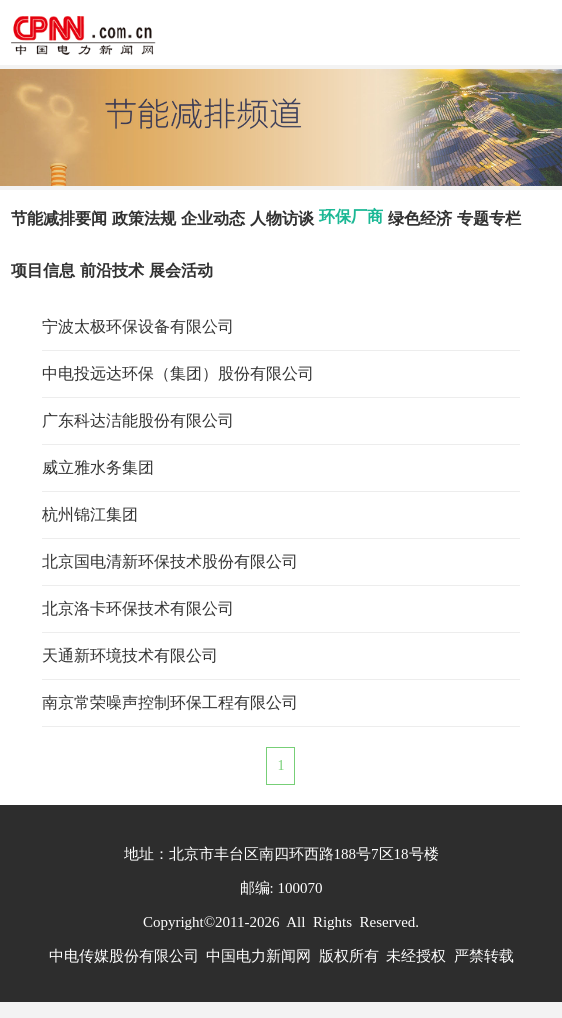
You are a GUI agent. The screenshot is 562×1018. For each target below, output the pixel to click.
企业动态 (213, 218)
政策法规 (144, 218)
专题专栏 (489, 218)
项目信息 (43, 270)
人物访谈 (282, 218)
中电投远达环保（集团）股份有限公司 (178, 373)
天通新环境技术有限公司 (130, 655)
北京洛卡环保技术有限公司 (138, 608)
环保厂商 (351, 216)
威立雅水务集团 (98, 467)
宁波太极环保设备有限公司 (138, 326)
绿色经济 (420, 218)
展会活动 (181, 270)
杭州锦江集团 (90, 514)
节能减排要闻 (59, 218)
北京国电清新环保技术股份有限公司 (170, 561)
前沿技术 (112, 270)
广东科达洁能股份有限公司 (138, 420)
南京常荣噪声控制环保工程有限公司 (170, 702)
